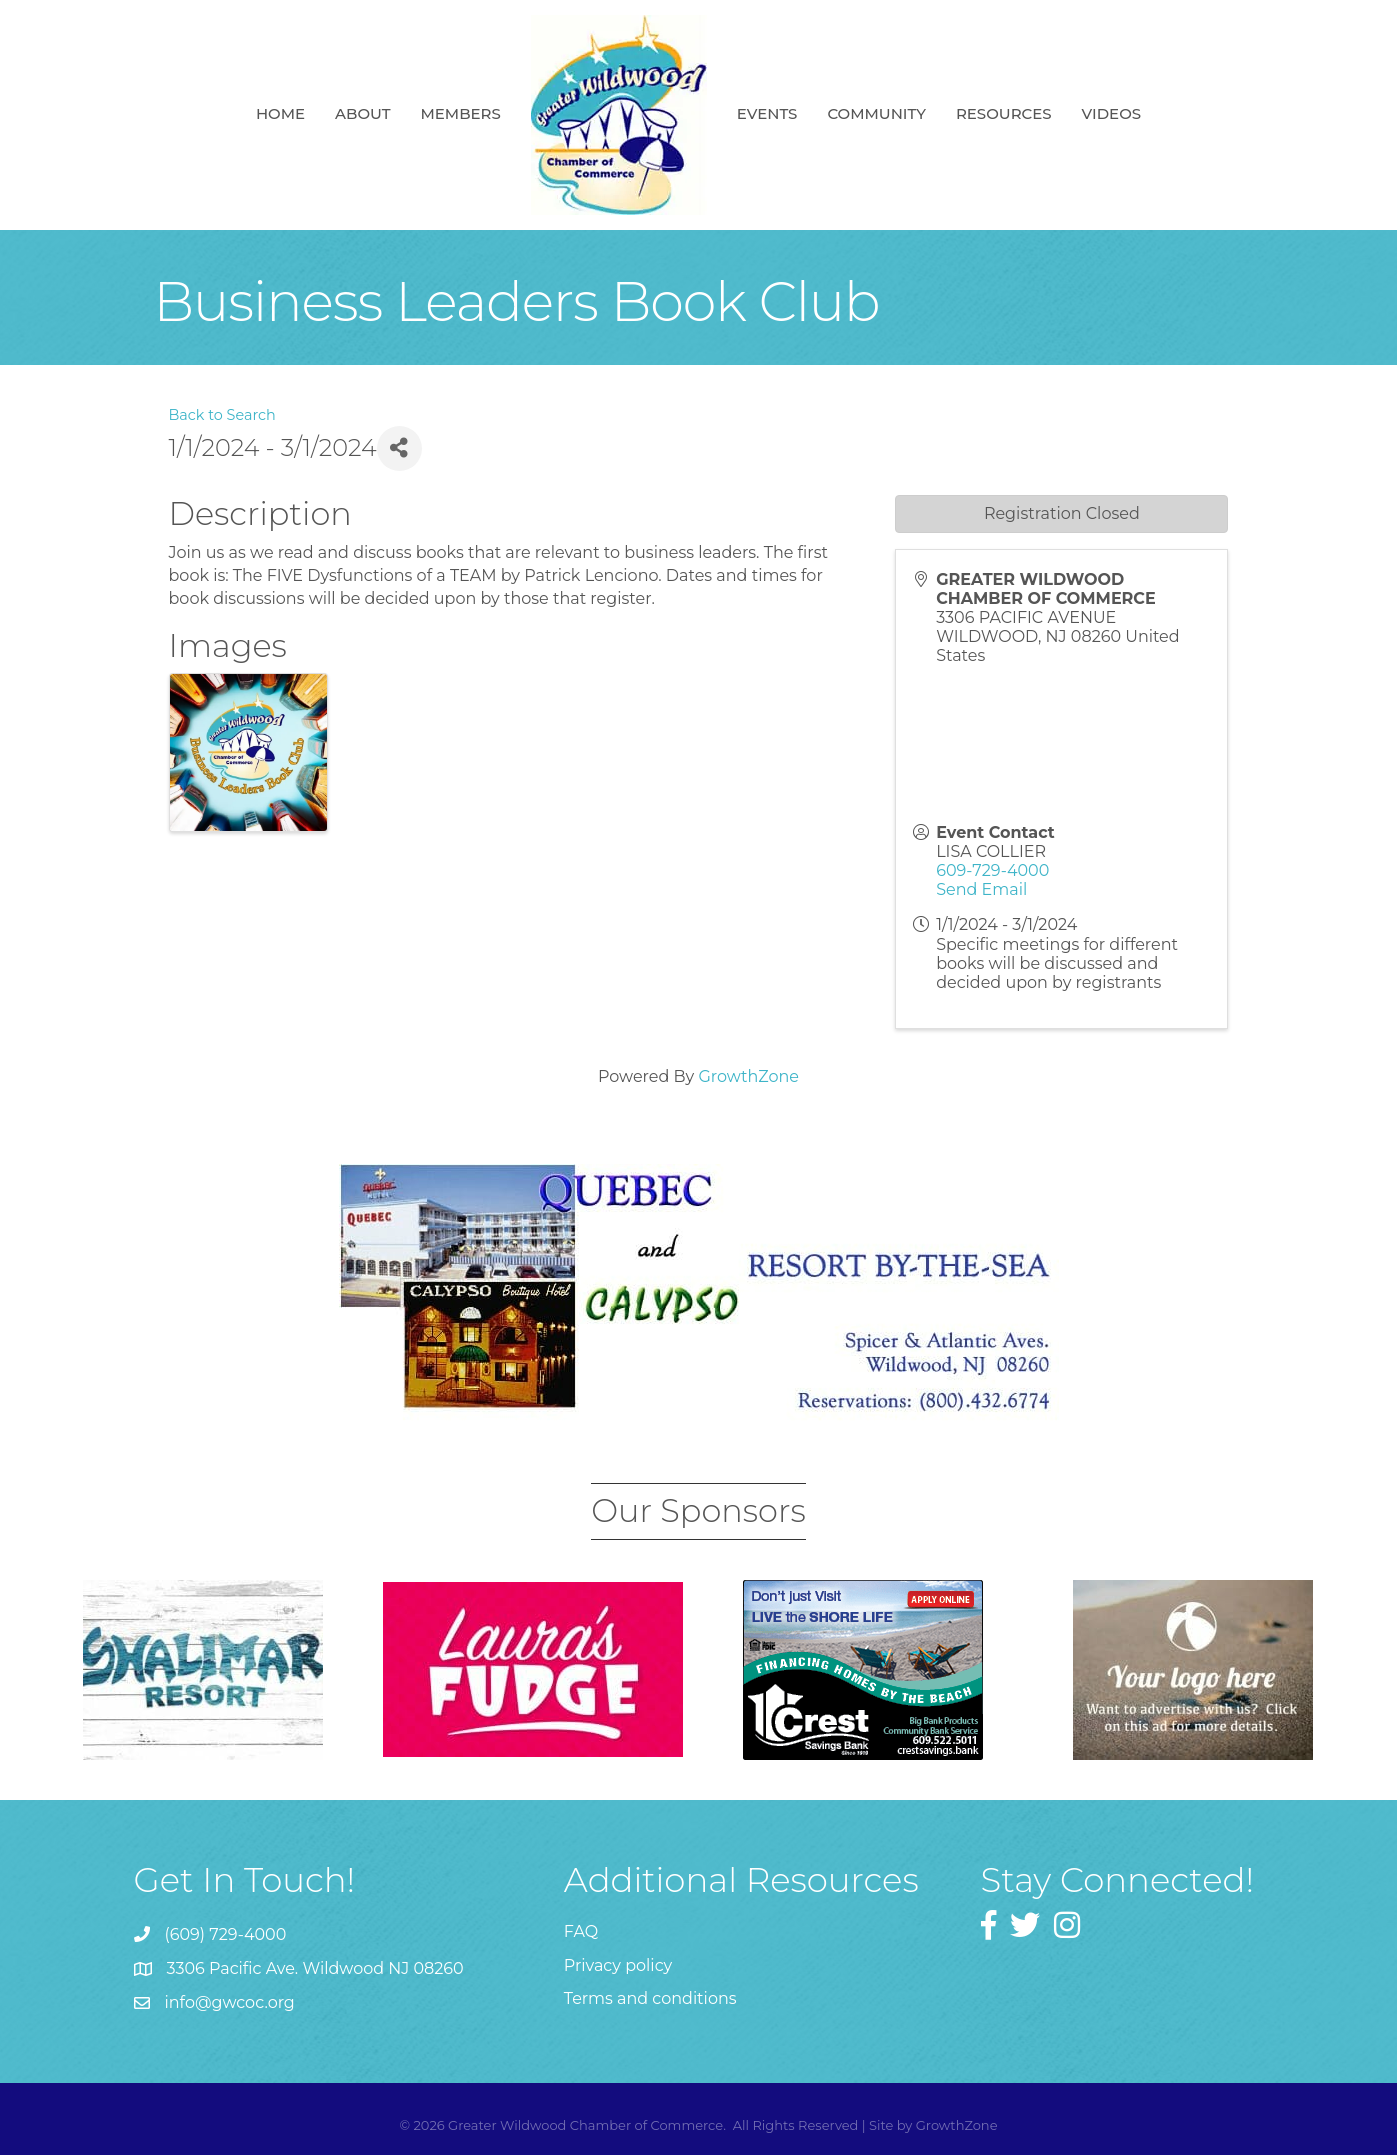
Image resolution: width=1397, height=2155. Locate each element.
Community (876, 113)
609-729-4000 (992, 870)
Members (460, 113)
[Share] (399, 448)
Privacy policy (618, 1965)
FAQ (581, 1931)
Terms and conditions (650, 1998)
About (362, 113)
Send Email (981, 889)
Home (280, 113)
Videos (1111, 113)
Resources (1004, 113)
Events (767, 113)
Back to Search (222, 415)
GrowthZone (748, 1076)
